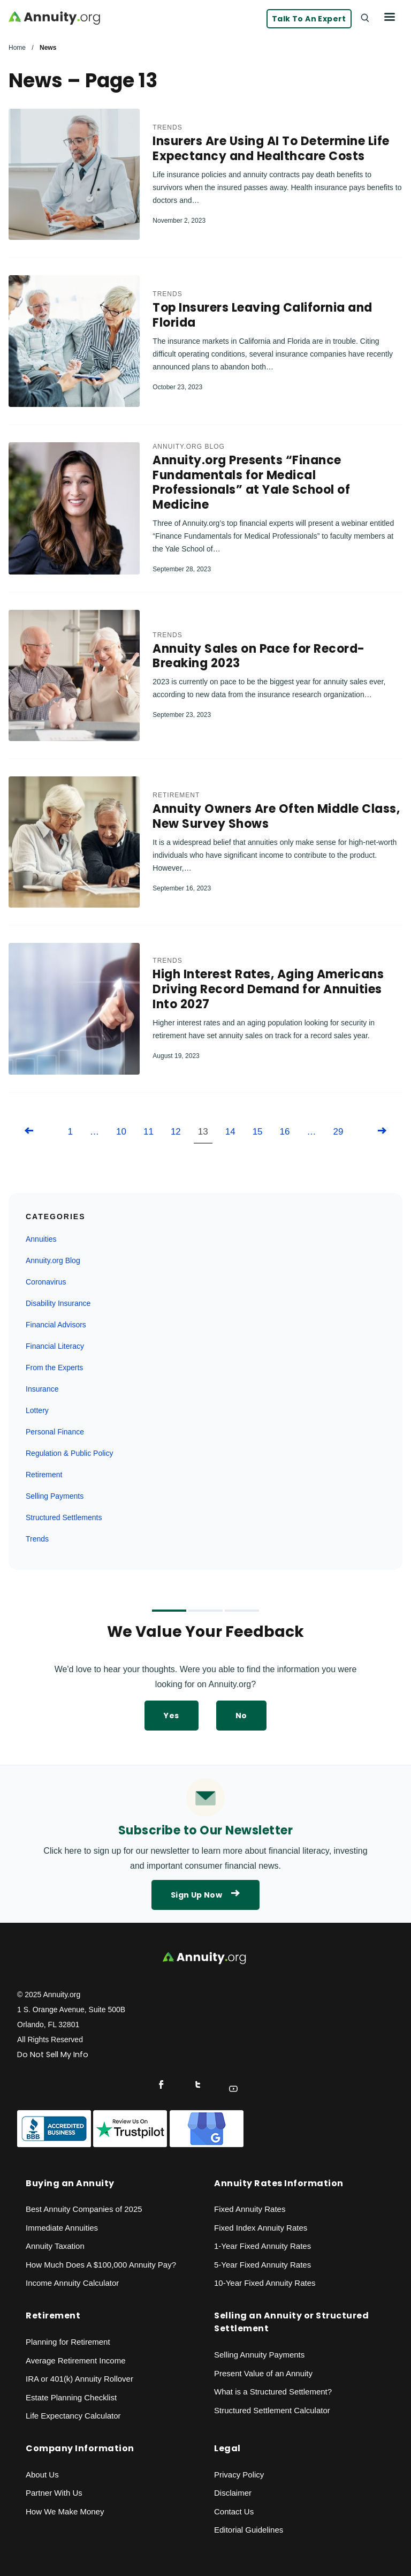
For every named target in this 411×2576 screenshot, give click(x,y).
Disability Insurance (58, 1304)
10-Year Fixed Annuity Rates (265, 2283)
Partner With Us (54, 2493)
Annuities (41, 1240)
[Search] (364, 17)
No (241, 1716)
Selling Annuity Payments (259, 2355)
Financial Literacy (55, 1347)
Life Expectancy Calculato (72, 2416)
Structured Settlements (64, 1518)
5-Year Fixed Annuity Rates (262, 2265)
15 (258, 1133)
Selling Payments (54, 1497)
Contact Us (234, 2512)
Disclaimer (233, 2493)
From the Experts (54, 1368)
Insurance (42, 1390)
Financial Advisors (56, 1325)
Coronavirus (46, 1283)
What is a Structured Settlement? (273, 2392)
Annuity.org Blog (188, 447)
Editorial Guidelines (248, 2530)
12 (176, 1133)
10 (121, 1133)
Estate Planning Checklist (71, 2398)
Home (17, 48)
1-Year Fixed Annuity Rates (262, 2247)
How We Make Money (65, 2512)
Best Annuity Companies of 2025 (84, 2210)
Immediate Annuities (62, 2228)
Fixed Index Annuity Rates (260, 2228)
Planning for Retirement (68, 2342)
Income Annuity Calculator (72, 2283)
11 (148, 1133)
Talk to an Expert (308, 18)
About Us (42, 2475)
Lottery (37, 1411)
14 (230, 1133)
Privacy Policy (239, 2475)
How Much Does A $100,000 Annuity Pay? (101, 2265)
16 (285, 1133)
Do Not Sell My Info (52, 2055)
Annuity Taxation (55, 2247)
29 (338, 1133)
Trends (167, 128)
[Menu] (389, 17)
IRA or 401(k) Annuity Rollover (79, 2379)
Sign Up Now (205, 1896)
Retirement (176, 796)
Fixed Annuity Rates (249, 2210)
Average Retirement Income (75, 2361)
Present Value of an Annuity (263, 2373)
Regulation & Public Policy (69, 1454)
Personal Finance (55, 1433)
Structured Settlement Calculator (272, 2410)
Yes (171, 1716)
